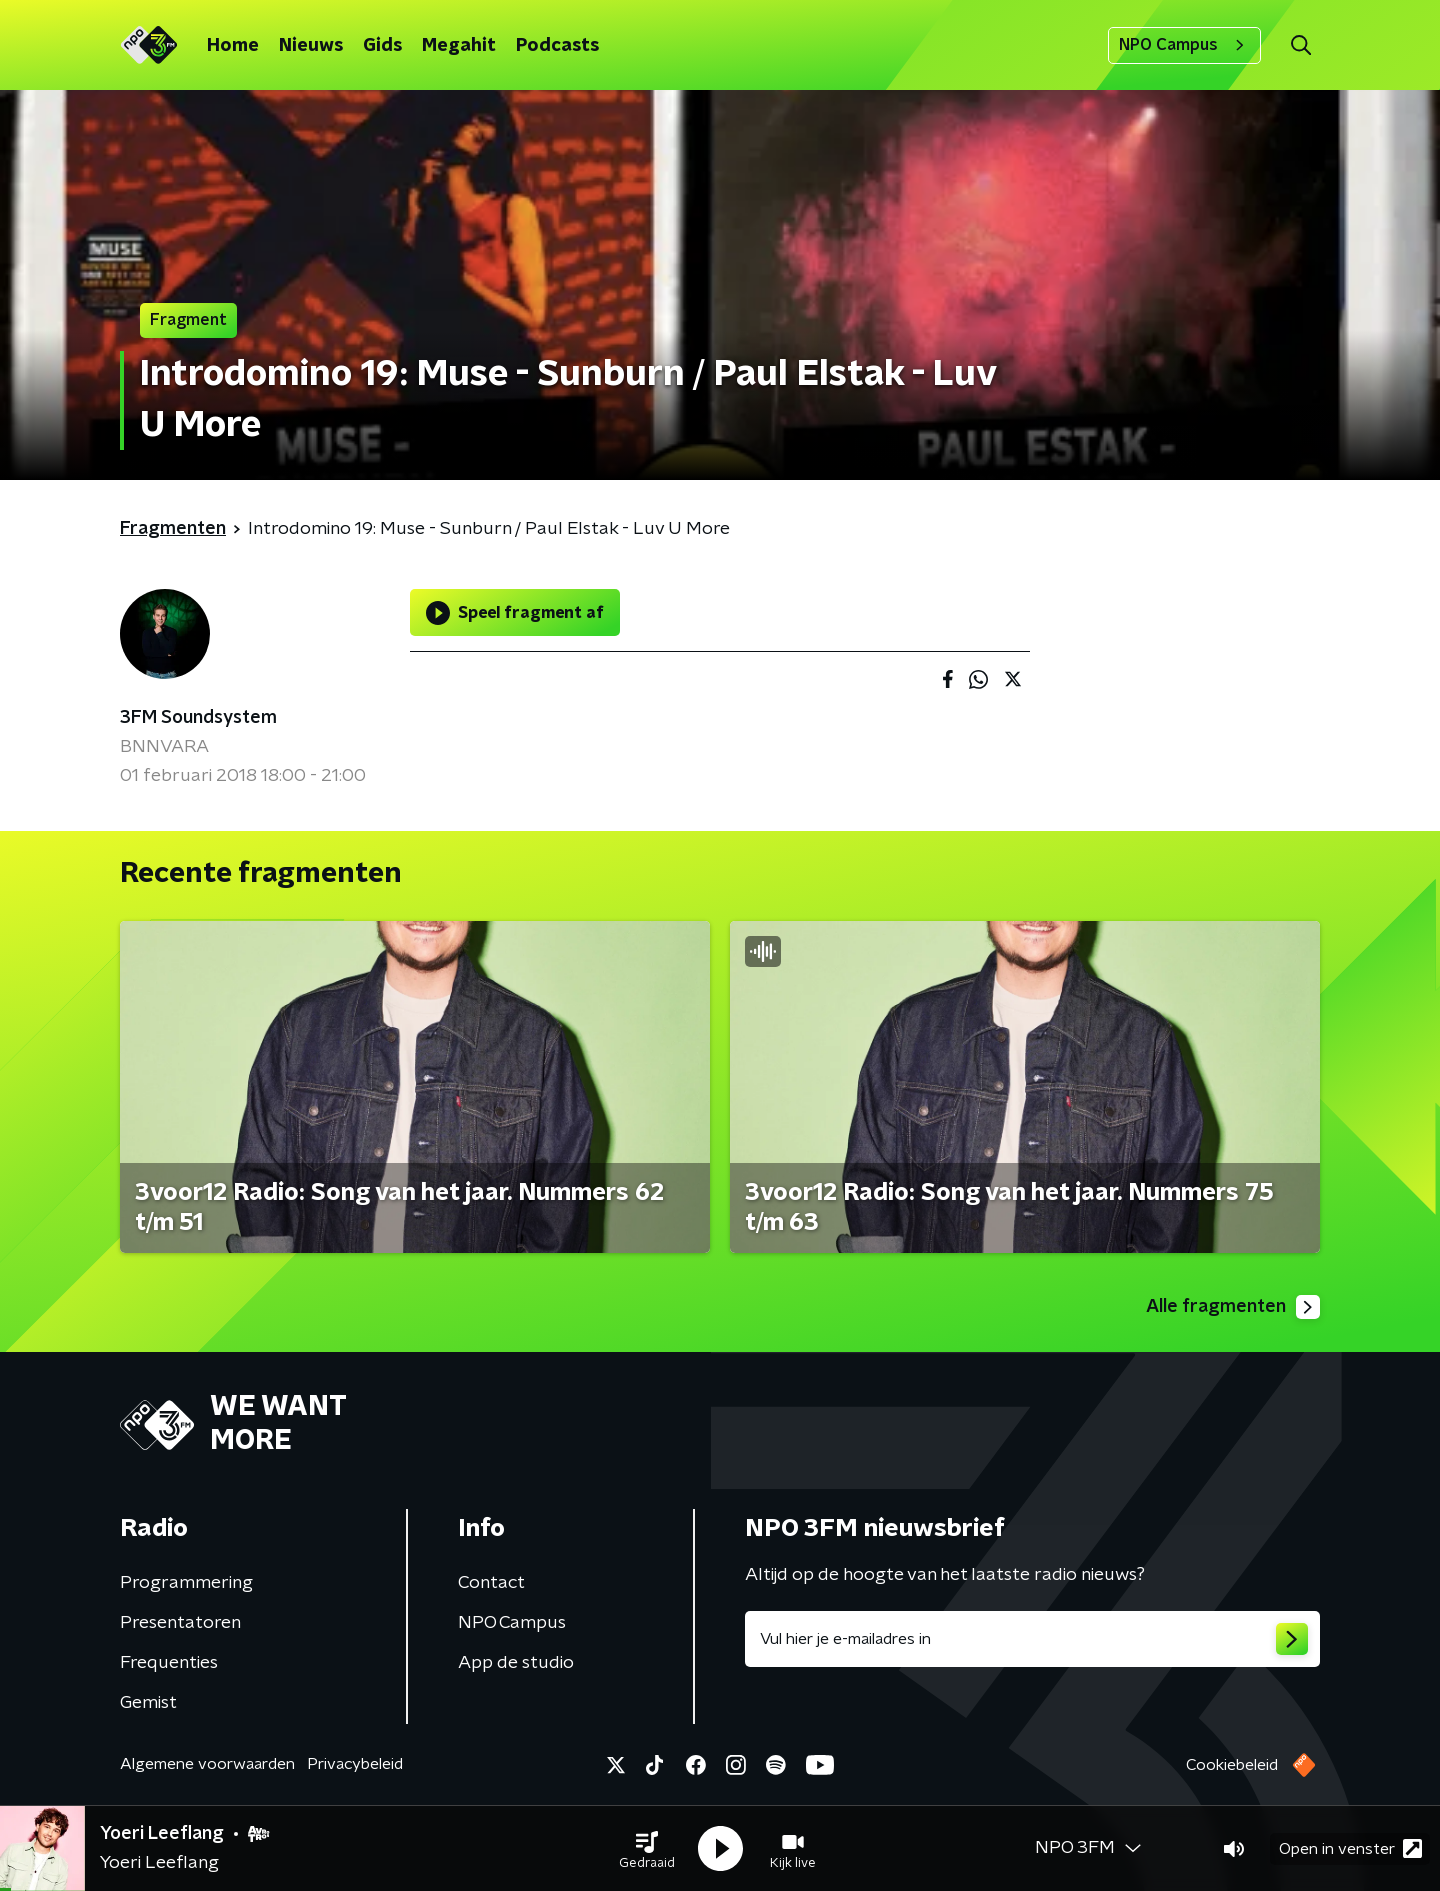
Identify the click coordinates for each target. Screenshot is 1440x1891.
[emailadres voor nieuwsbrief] (1032, 1639)
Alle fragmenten (1233, 1307)
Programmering (186, 1583)
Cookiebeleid (1232, 1765)
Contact (491, 1583)
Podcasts (557, 46)
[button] (647, 1849)
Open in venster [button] (1350, 1848)
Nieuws (311, 46)
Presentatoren (180, 1623)
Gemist (148, 1703)
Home (233, 46)
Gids (382, 46)
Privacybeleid (355, 1764)
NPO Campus (1184, 45)
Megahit (459, 46)
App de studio (516, 1663)
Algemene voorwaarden (207, 1764)
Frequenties (169, 1663)
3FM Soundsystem (198, 718)
